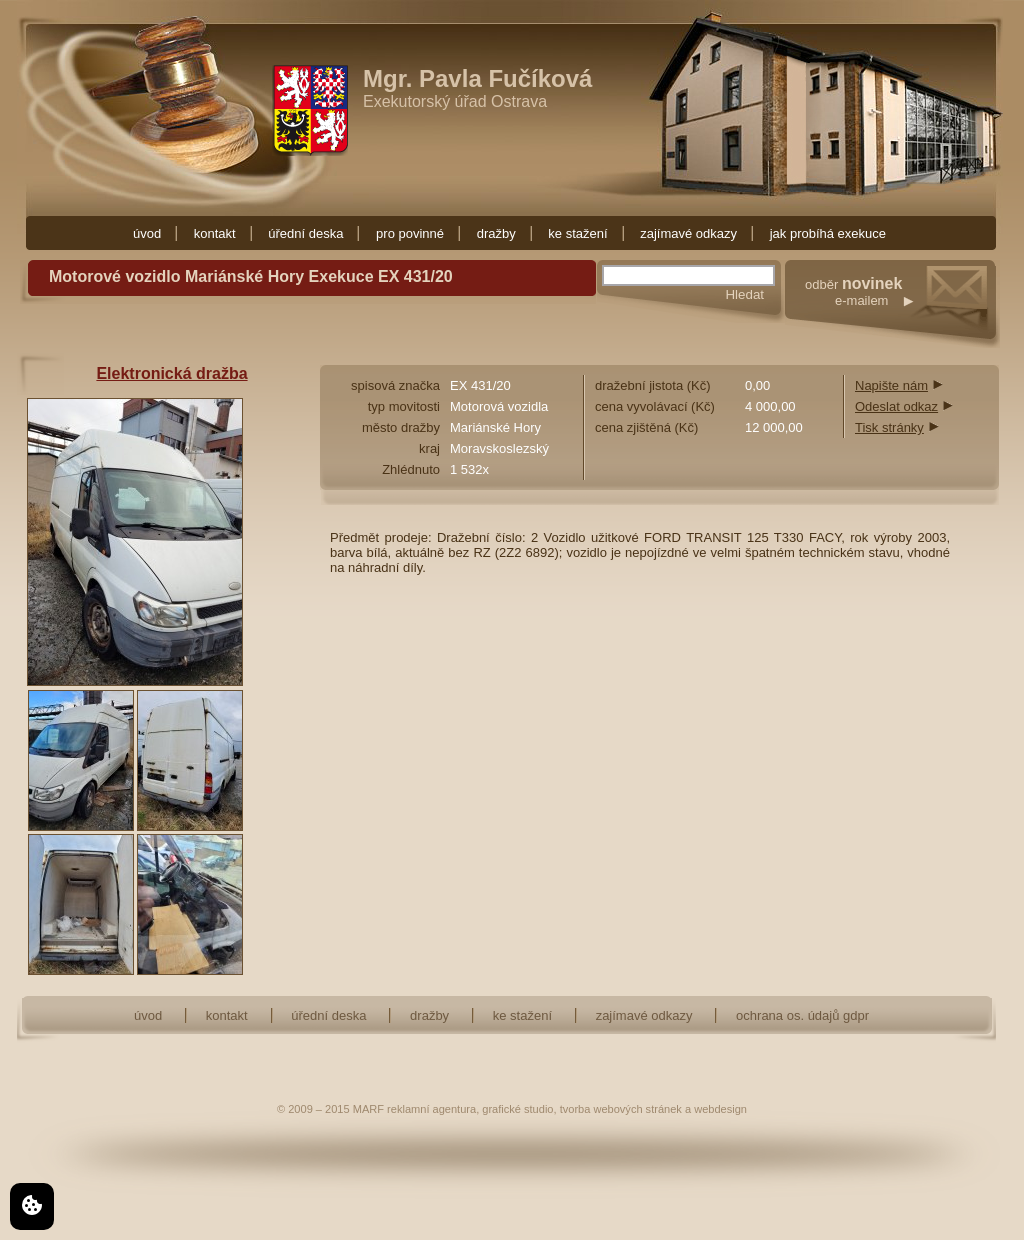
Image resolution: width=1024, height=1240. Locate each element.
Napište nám (891, 385)
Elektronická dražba (171, 373)
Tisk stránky (889, 427)
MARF (368, 1109)
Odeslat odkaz (896, 406)
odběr (902, 312)
